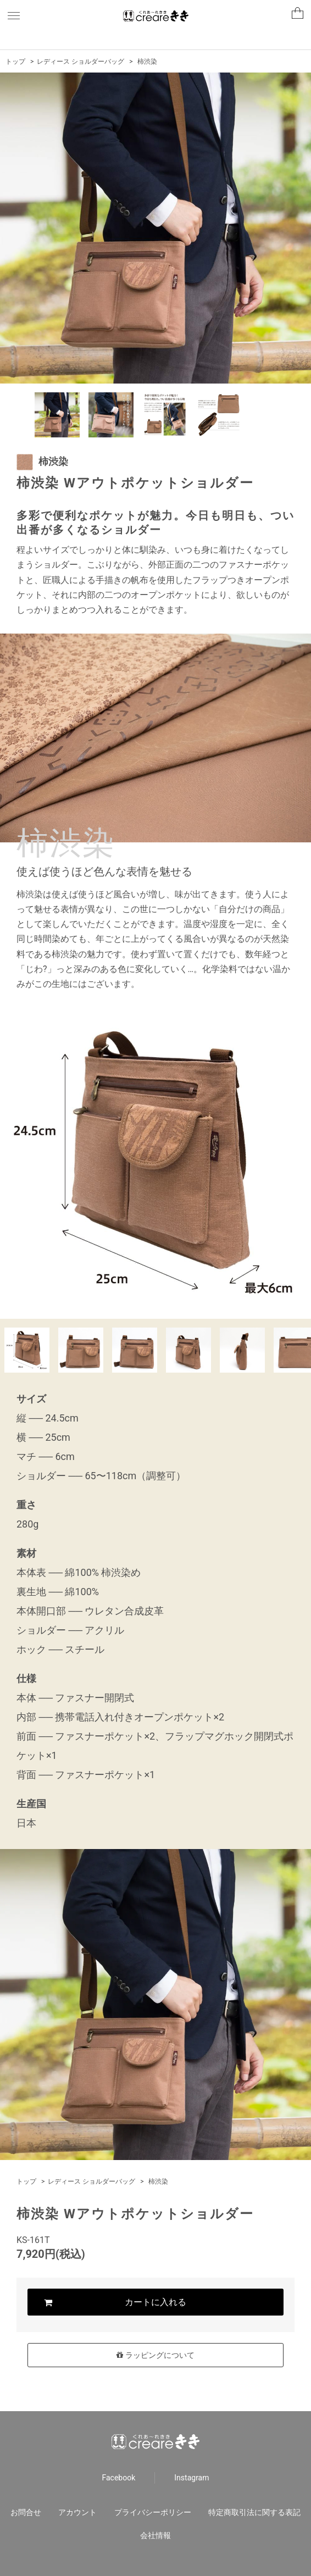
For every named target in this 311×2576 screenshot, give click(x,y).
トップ (15, 61)
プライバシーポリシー (152, 2512)
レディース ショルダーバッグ (80, 61)
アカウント (77, 2512)
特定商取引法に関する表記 (254, 2512)
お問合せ (25, 2512)
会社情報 (155, 2535)
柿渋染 (147, 61)
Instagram (191, 2477)
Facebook (119, 2477)
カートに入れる (155, 2302)
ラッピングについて (155, 2355)
